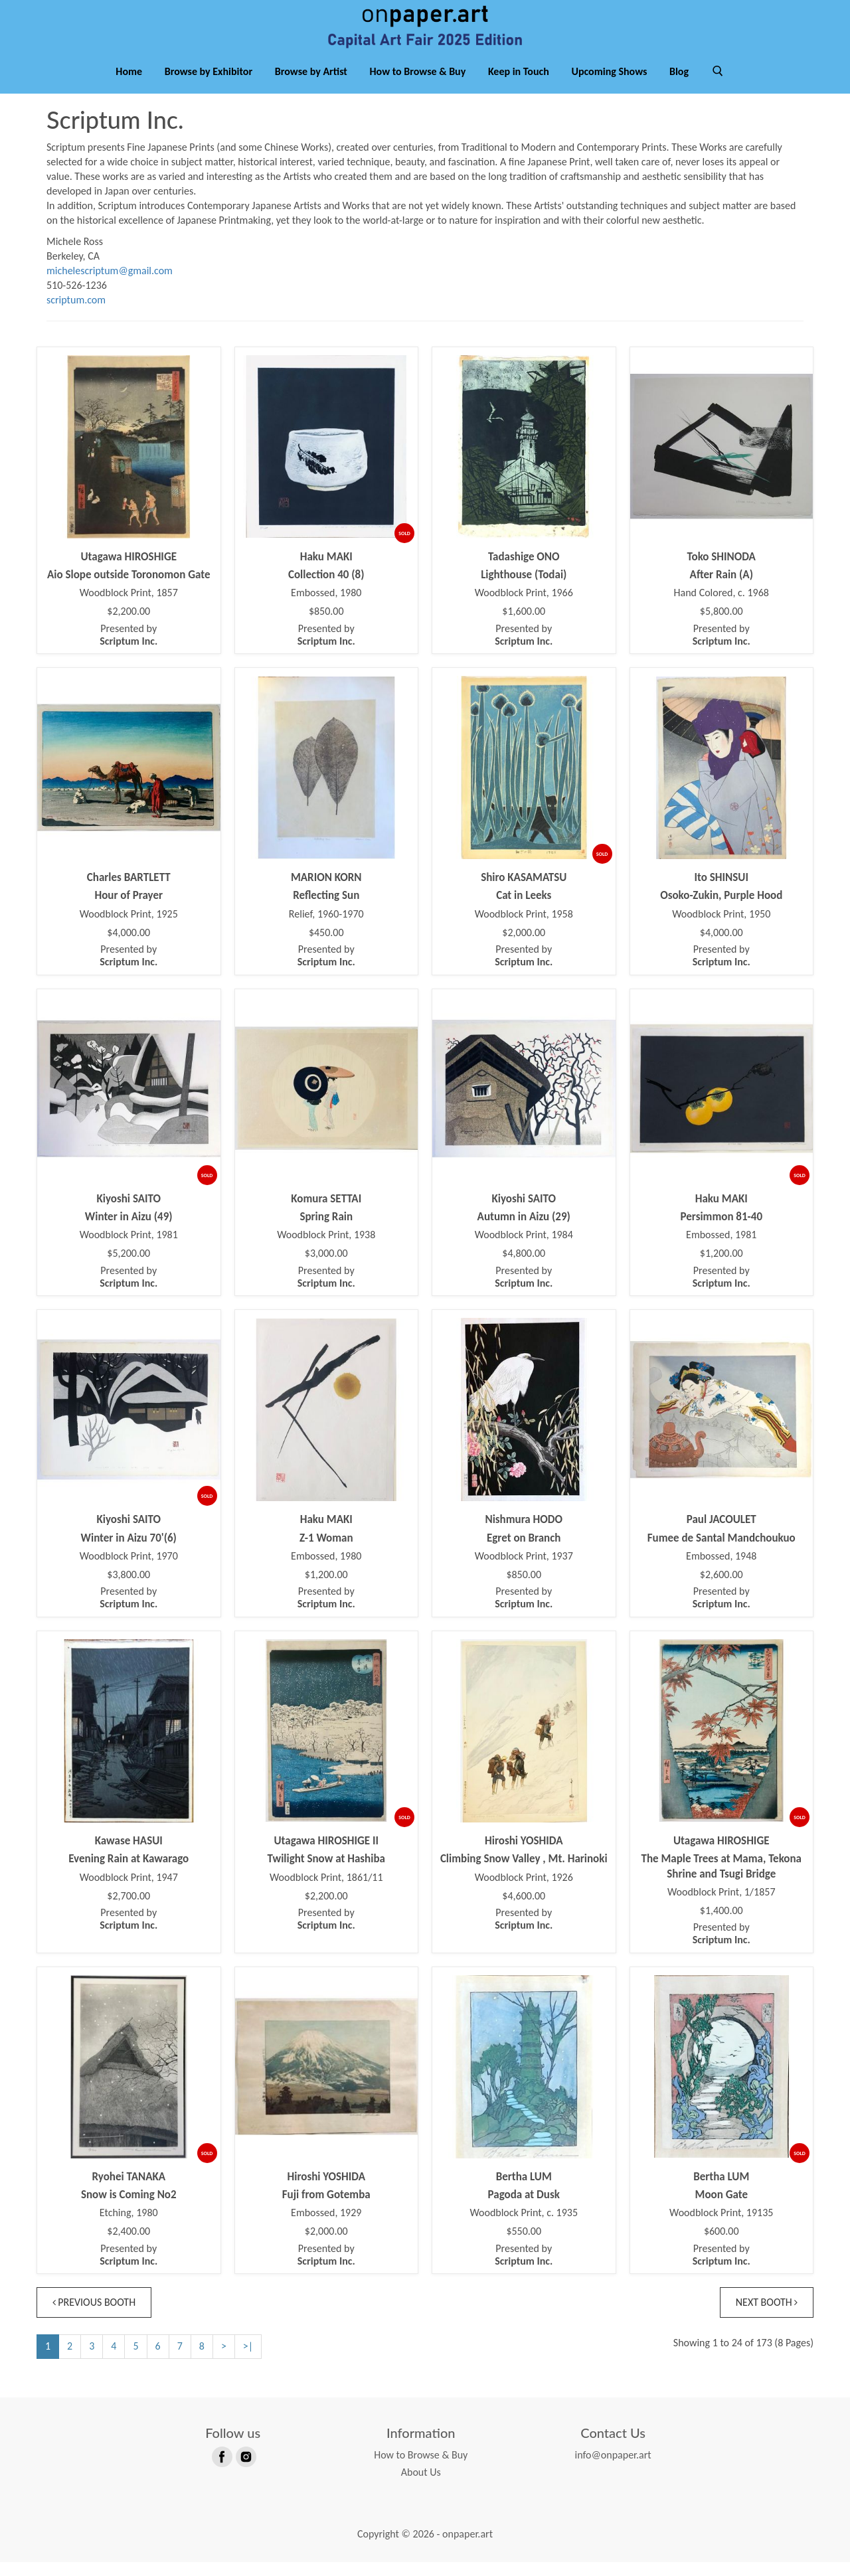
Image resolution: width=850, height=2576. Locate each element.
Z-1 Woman (326, 1552)
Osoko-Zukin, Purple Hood (721, 909)
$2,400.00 (128, 2245)
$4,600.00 (523, 1910)
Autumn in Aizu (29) (523, 1231)
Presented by (128, 648)
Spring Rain (326, 1231)
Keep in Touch (518, 85)
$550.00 (523, 2245)
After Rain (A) (721, 589)
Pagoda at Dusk (524, 2208)
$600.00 (721, 2245)
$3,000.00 (326, 1267)
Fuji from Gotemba (326, 2208)
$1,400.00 (721, 1924)
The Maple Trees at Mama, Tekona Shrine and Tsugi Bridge (721, 1880)
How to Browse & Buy (418, 85)
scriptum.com (76, 313)
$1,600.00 (523, 625)
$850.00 (326, 625)
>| (248, 2360)
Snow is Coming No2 (129, 2208)
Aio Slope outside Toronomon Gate (129, 589)
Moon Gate (721, 2208)
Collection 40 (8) (326, 589)
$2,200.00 (128, 625)
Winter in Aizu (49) (129, 1231)
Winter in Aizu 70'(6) (129, 1552)
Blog (679, 85)
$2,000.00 (523, 946)
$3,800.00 (128, 1588)
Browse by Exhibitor (208, 85)
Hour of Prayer (129, 909)
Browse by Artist (311, 85)
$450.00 (326, 946)
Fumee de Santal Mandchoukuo (721, 1552)
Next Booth (765, 2316)
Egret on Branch (523, 1552)
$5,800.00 (721, 625)
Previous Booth (95, 2316)
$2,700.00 (128, 1910)
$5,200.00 (128, 1267)
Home (129, 85)
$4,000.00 (128, 946)
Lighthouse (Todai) (523, 589)
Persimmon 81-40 (721, 1231)
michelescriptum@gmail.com (109, 284)
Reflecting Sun (326, 909)
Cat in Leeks (523, 909)
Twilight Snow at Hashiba (326, 1873)
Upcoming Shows (609, 85)
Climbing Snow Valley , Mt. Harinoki (524, 1873)
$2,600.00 (721, 1588)
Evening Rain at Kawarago (128, 1873)
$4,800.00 (523, 1267)
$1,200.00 (721, 1267)
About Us (421, 2486)
